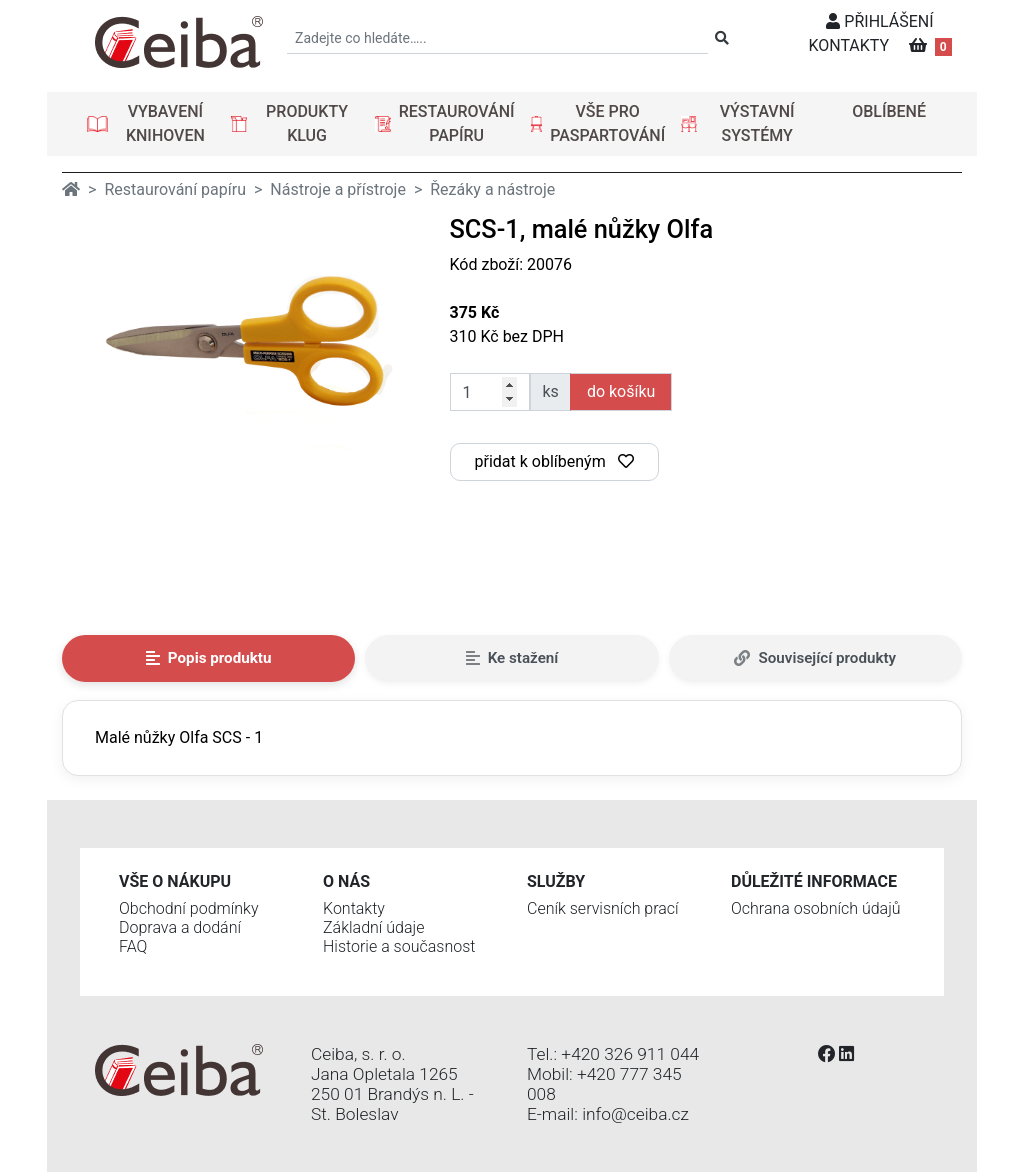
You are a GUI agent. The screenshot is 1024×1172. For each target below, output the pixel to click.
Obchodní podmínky (189, 908)
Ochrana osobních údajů (816, 908)
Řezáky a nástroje (492, 189)
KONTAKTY (848, 45)
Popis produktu (209, 658)
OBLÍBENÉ (889, 111)
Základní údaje (373, 927)
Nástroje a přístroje (338, 189)
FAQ (133, 946)
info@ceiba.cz (635, 1114)
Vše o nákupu (175, 881)
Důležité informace (814, 881)
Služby (556, 881)
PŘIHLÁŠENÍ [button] (879, 21)
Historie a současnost (399, 946)
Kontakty (354, 908)
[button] (151, 124)
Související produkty (815, 658)
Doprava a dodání (180, 927)
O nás (346, 881)
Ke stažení (512, 658)
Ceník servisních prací (603, 908)
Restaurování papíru (175, 189)
